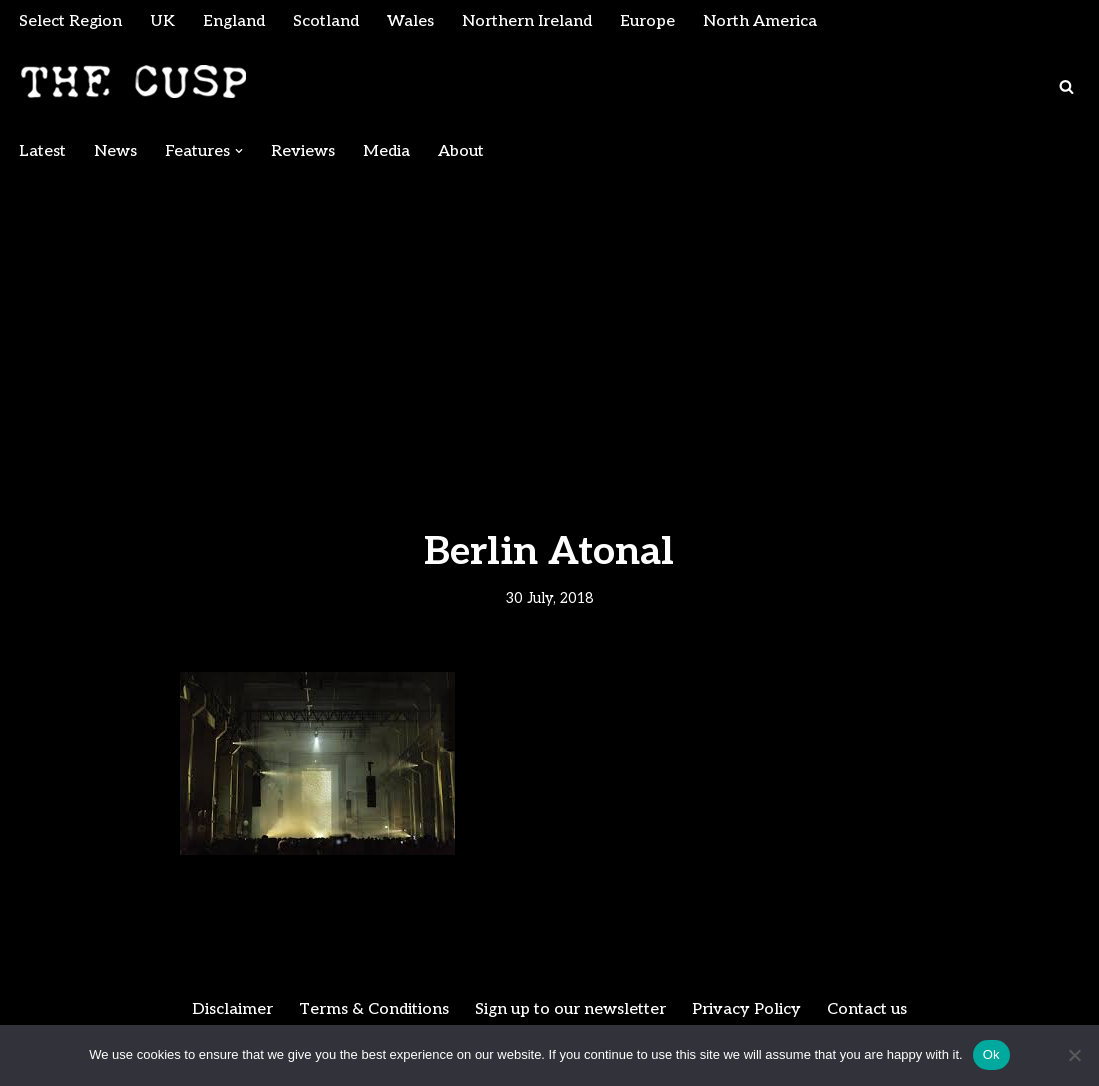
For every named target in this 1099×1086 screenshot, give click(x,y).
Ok (991, 1054)
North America (760, 21)
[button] (239, 151)
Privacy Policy (746, 1009)
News (115, 151)
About (461, 151)
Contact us (867, 1009)
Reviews (303, 151)
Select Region (70, 21)
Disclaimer (232, 1009)
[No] (1074, 1055)
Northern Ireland (527, 21)
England (234, 21)
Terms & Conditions (374, 1009)
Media (386, 151)
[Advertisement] (549, 322)
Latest (42, 151)
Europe (647, 21)
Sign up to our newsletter (570, 1009)
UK (162, 21)
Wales (410, 21)
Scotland (326, 21)
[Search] (1066, 86)
